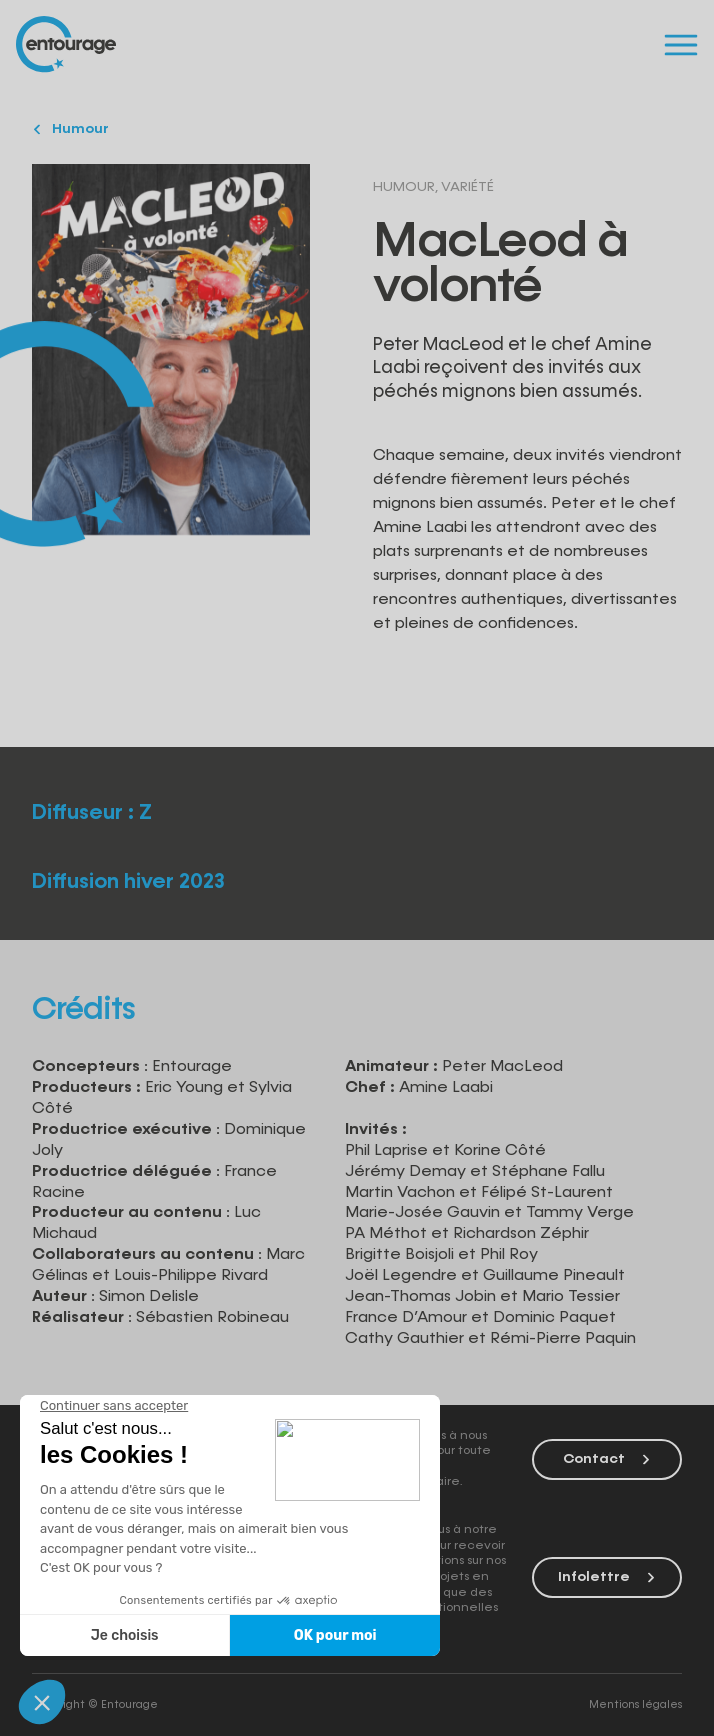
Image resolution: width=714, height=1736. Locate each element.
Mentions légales (635, 1704)
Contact (607, 1459)
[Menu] (680, 44)
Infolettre (607, 1577)
